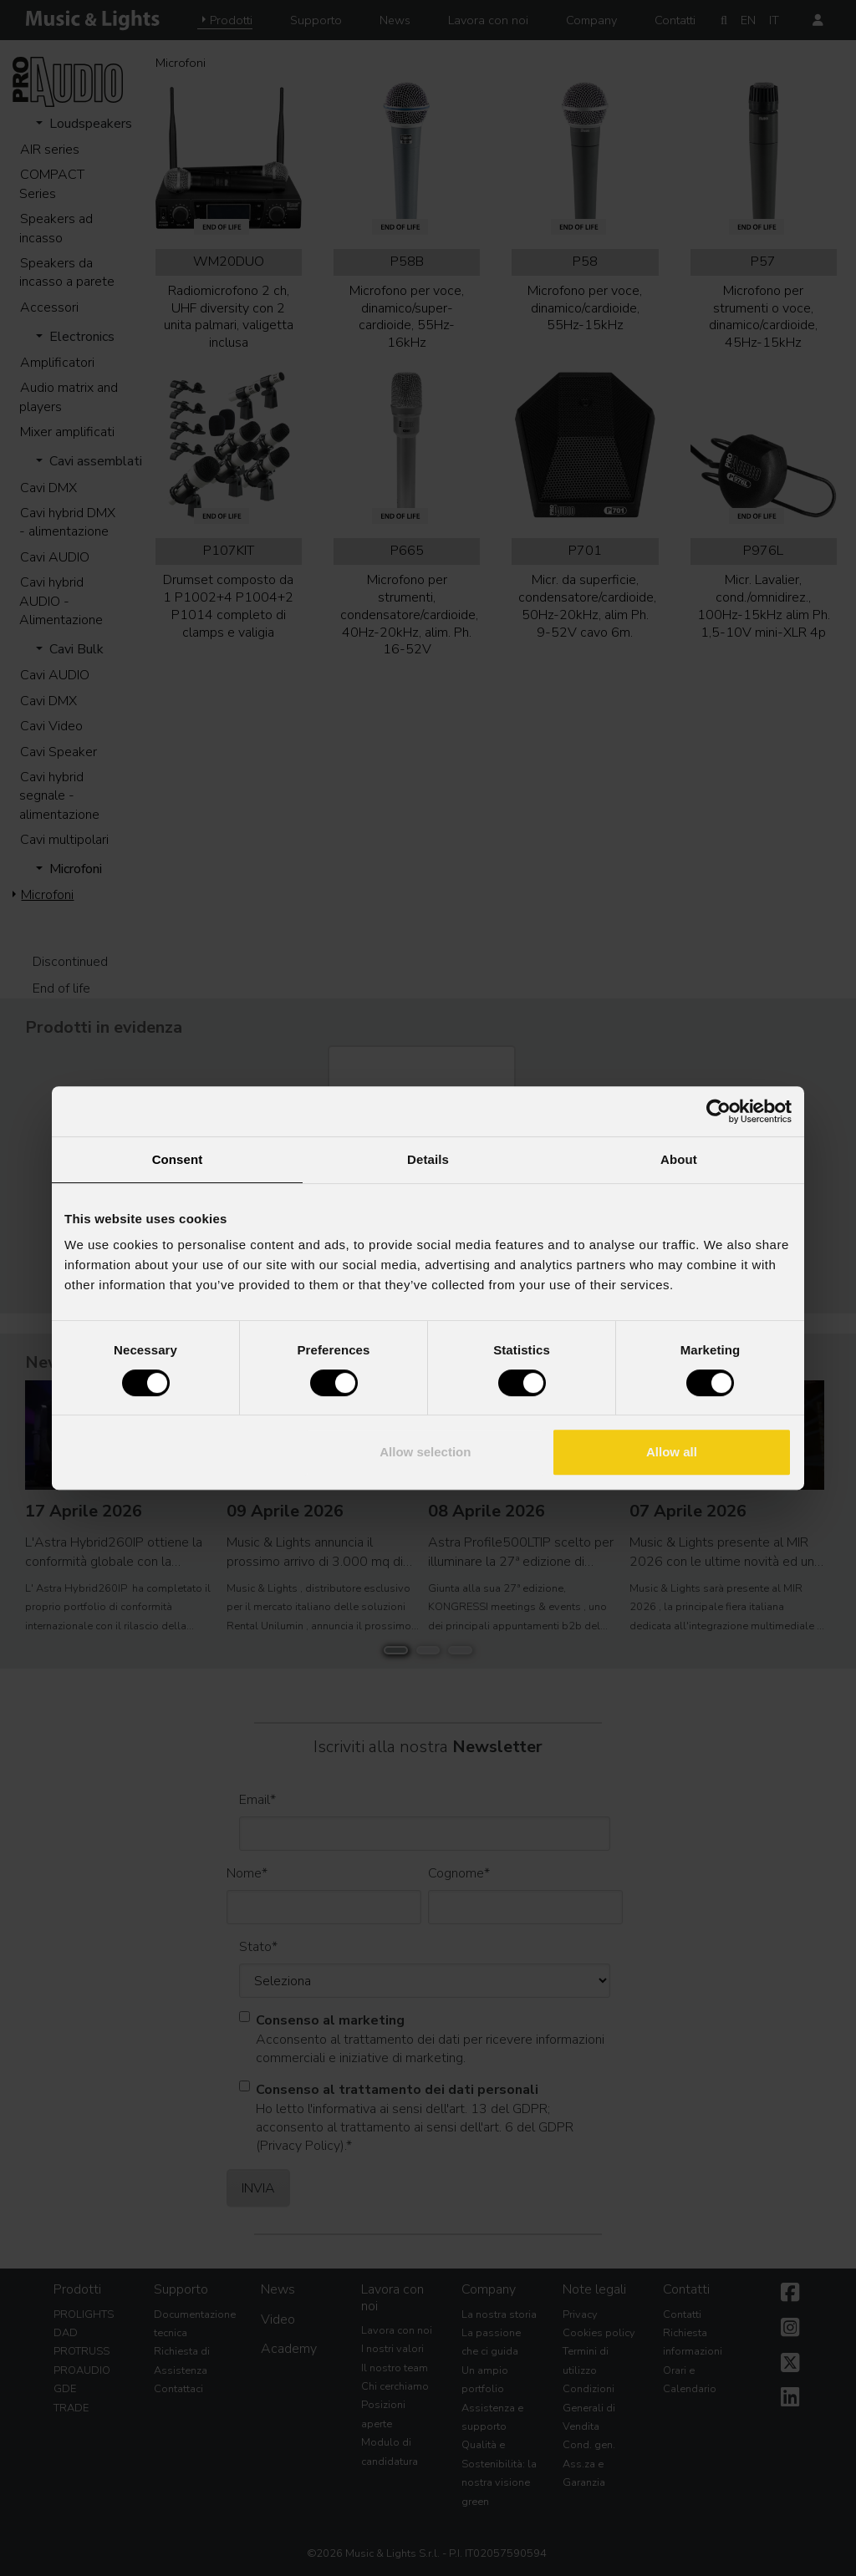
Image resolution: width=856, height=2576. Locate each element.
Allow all (671, 1452)
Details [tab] (428, 1159)
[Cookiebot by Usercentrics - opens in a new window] (718, 1111)
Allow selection (425, 1452)
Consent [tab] (177, 1159)
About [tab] (678, 1159)
